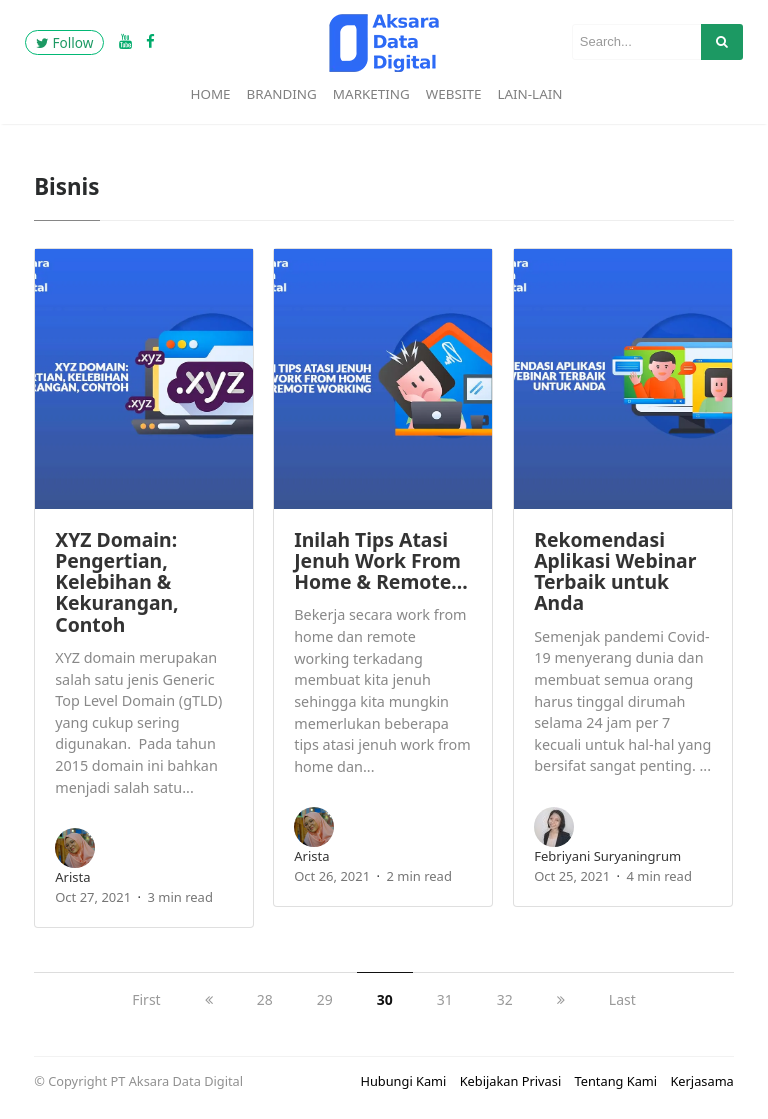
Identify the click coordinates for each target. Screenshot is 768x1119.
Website (454, 94)
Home (210, 94)
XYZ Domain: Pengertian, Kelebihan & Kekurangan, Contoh (116, 582)
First (146, 999)
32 (505, 999)
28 (265, 999)
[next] (561, 999)
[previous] (209, 999)
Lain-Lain (529, 94)
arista (72, 877)
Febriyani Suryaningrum (607, 856)
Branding (282, 94)
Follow (64, 42)
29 (325, 999)
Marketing (371, 94)
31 (445, 999)
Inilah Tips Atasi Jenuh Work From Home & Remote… (381, 561)
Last (622, 999)
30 (385, 999)
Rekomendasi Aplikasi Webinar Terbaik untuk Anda (615, 571)
